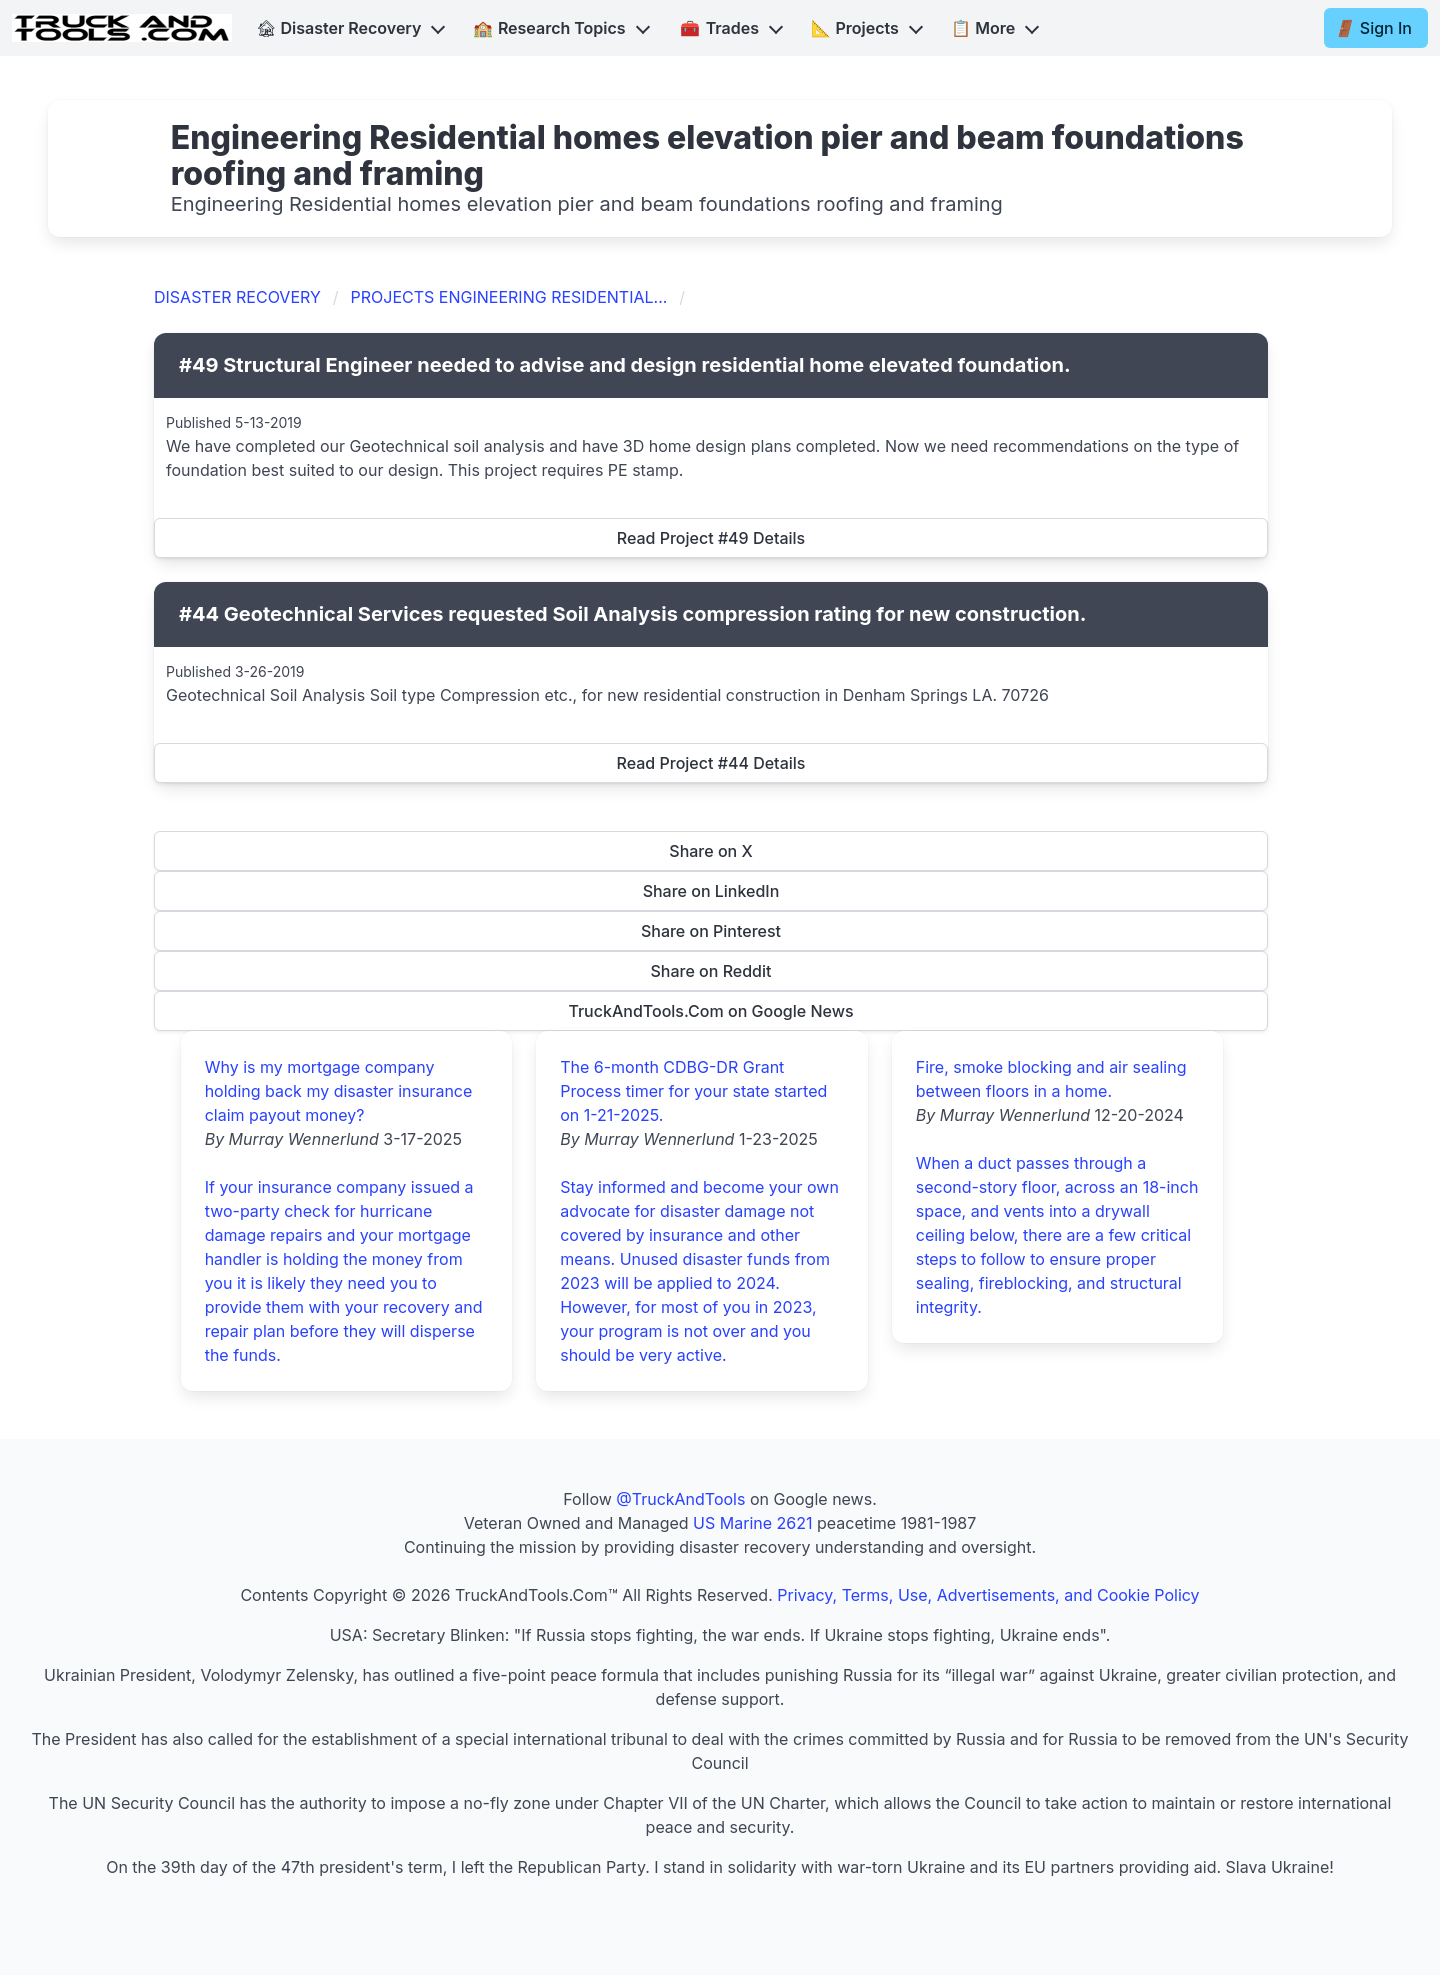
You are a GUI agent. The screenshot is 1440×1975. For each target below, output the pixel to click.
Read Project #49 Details (711, 538)
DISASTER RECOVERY (237, 297)
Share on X (710, 851)
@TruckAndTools (680, 1499)
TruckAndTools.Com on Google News (710, 1011)
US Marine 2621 (752, 1523)
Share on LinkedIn (711, 891)
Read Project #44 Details (711, 763)
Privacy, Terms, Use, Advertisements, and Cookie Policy (988, 1595)
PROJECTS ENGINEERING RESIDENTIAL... (509, 297)
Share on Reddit (711, 971)
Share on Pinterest (711, 931)
